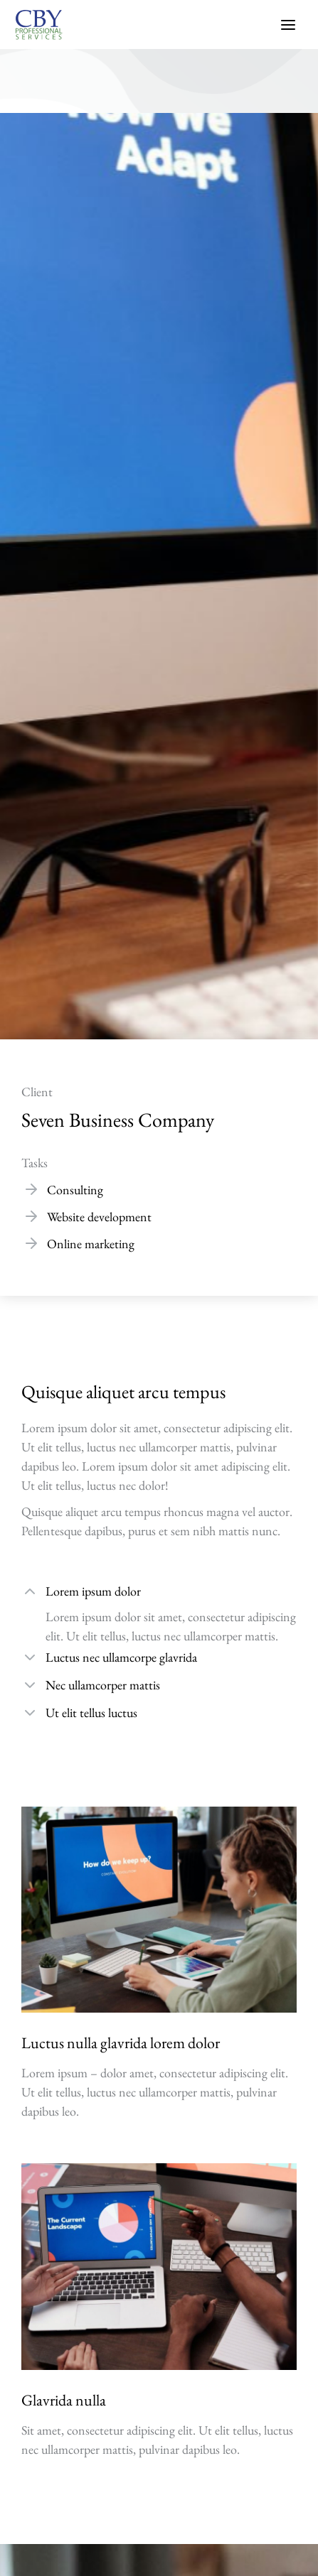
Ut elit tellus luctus (91, 1712)
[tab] (159, 1593)
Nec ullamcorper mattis (103, 1685)
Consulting (75, 1189)
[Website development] (31, 1216)
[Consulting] (31, 1189)
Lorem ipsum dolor (93, 1591)
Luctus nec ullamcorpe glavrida (121, 1657)
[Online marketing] (31, 1243)
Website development (99, 1216)
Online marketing (90, 1243)
